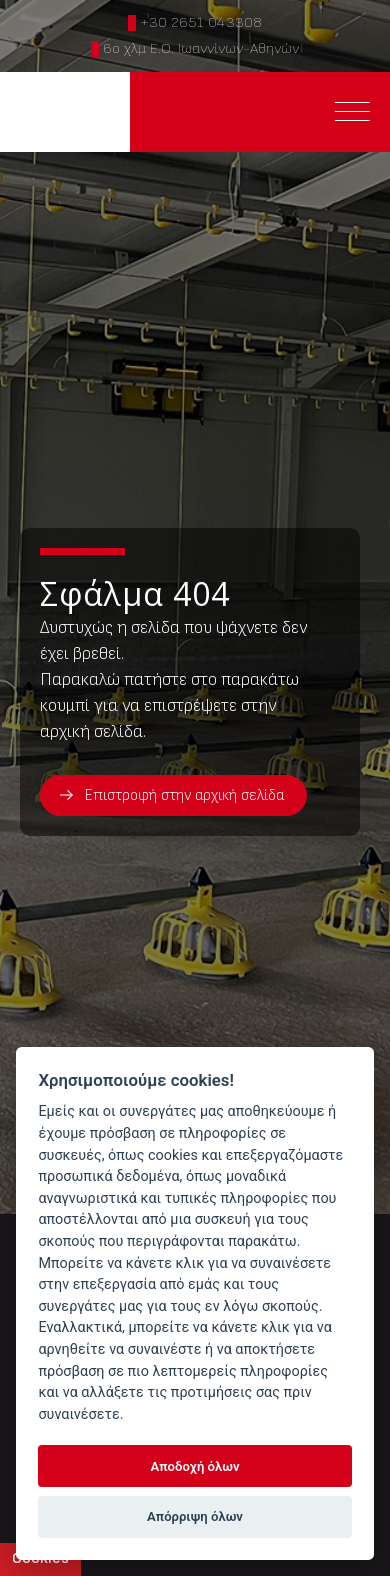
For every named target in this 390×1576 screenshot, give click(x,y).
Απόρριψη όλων (195, 1516)
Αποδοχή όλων (195, 1466)
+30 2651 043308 (201, 22)
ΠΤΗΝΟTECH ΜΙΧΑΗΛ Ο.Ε (65, 112)
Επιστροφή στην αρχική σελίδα (184, 795)
